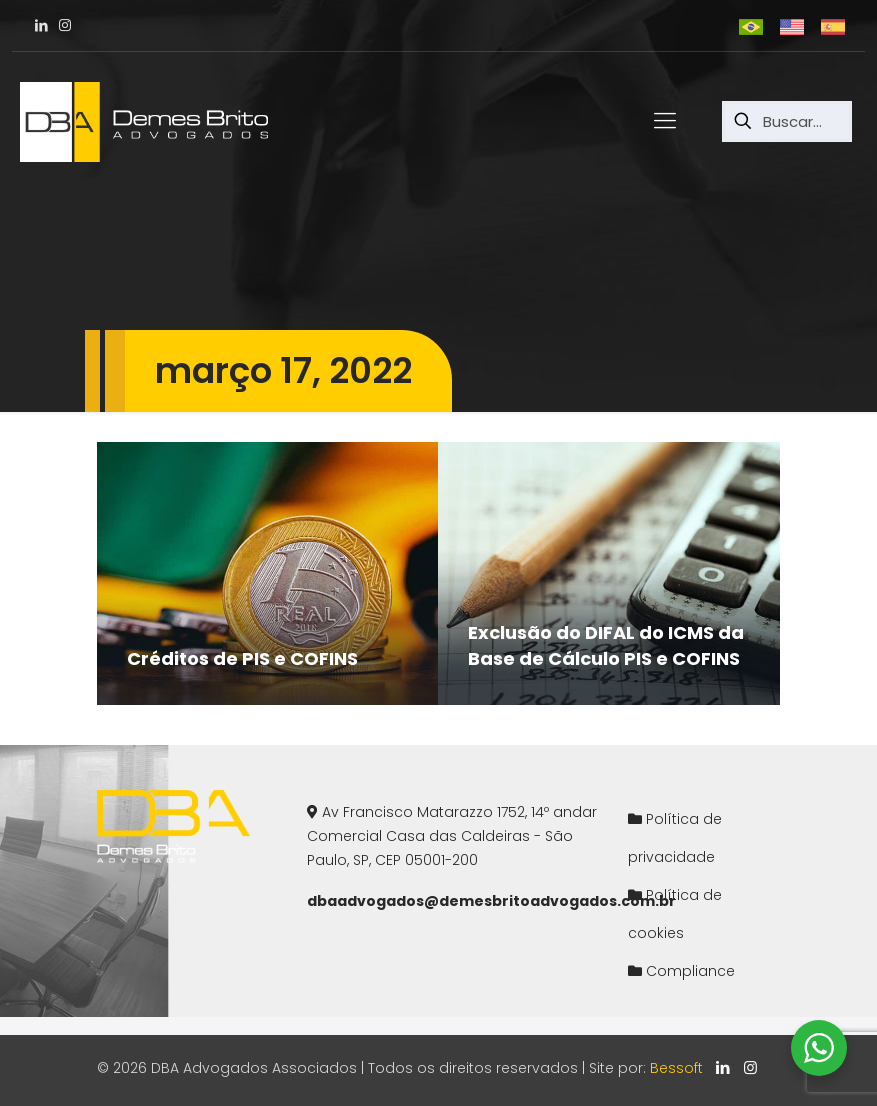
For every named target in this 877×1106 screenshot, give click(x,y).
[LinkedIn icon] (723, 1067)
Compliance (690, 971)
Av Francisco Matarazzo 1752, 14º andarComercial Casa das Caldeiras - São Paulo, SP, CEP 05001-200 (452, 836)
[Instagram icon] (750, 1067)
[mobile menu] (665, 121)
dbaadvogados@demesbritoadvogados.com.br (491, 901)
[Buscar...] (787, 121)
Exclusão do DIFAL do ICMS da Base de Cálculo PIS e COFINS (606, 645)
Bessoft (676, 1068)
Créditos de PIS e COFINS (242, 658)
